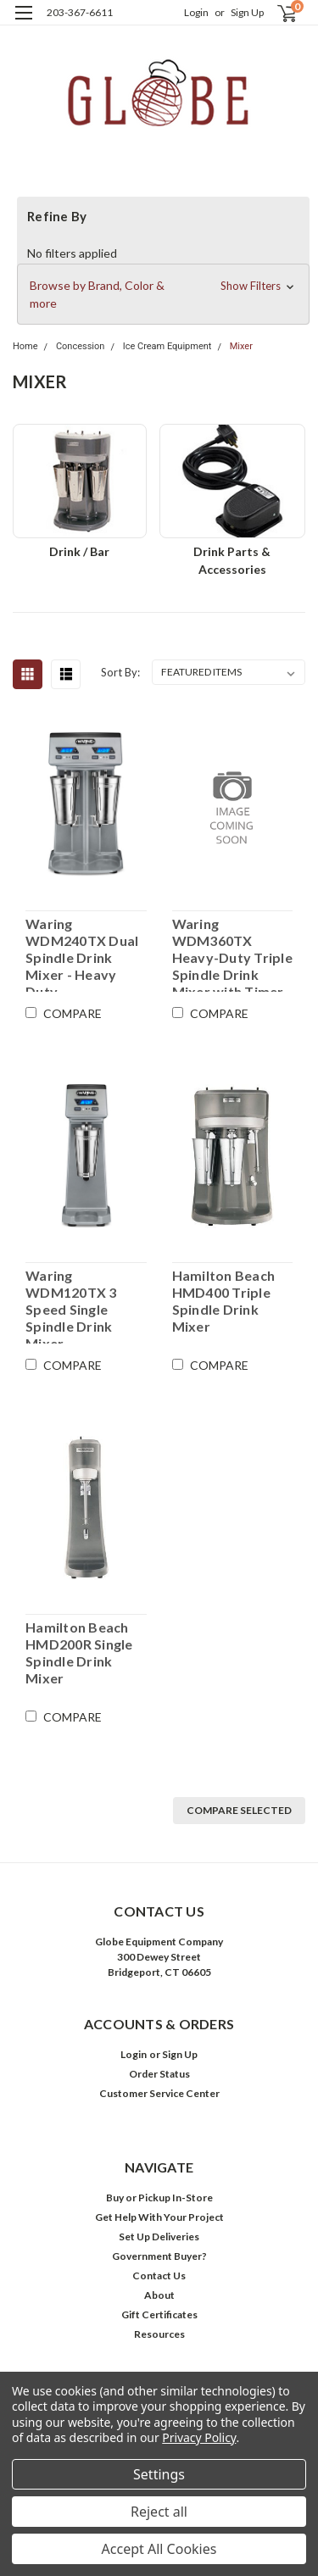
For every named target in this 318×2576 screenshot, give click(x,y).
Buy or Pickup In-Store (159, 2197)
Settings (159, 2474)
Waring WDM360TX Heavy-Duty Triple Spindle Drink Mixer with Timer (232, 953)
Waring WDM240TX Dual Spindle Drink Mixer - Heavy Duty (81, 953)
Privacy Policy (199, 2437)
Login (196, 12)
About (159, 2295)
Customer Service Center (159, 2093)
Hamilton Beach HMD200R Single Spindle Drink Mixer (79, 1652)
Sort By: (120, 672)
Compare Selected (239, 1810)
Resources (159, 2334)
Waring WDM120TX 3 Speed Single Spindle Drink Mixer (71, 1305)
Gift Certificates (159, 2314)
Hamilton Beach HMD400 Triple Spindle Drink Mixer (224, 1300)
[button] (163, 294)
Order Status (159, 2073)
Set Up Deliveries (159, 2236)
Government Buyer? (159, 2256)
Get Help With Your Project (159, 2217)
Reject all (159, 2511)
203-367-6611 (80, 12)
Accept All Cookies (159, 2549)
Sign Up (247, 12)
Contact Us (159, 2275)
